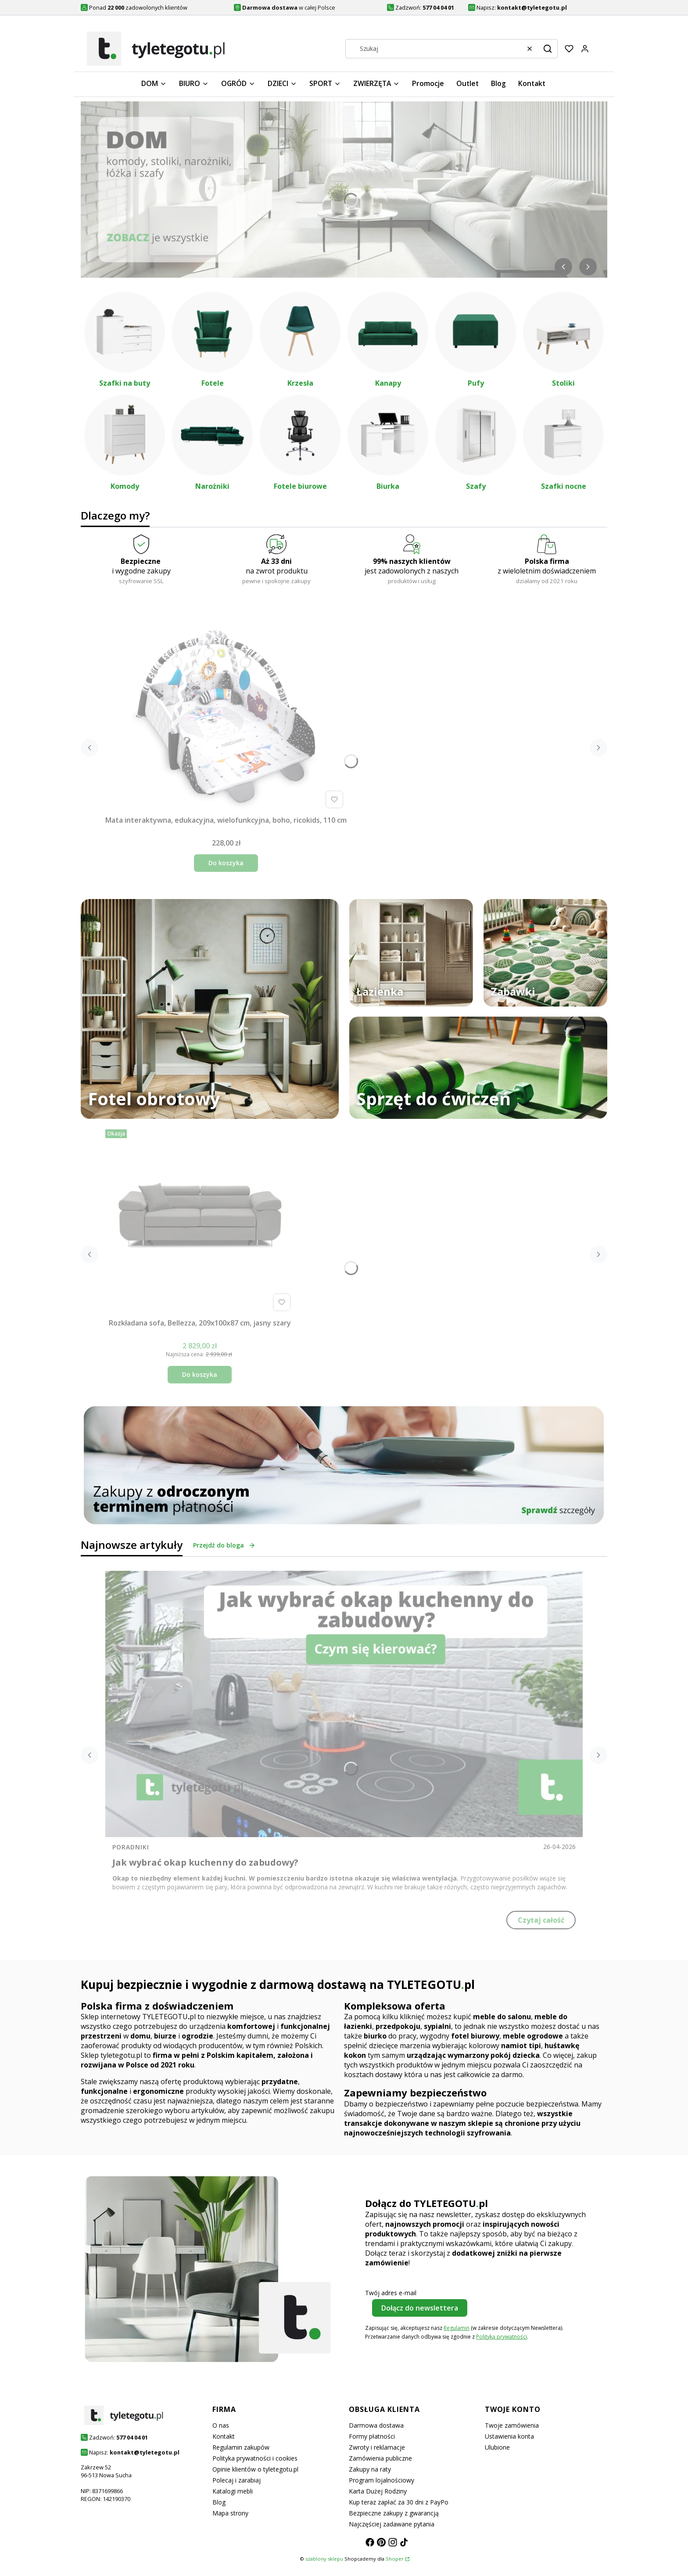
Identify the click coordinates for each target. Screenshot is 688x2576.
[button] (547, 48)
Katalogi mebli (232, 2491)
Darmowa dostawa (376, 2425)
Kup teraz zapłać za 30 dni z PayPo (398, 2502)
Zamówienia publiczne (380, 2458)
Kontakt (223, 2436)
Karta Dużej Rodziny (378, 2491)
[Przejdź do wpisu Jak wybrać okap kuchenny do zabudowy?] (344, 1704)
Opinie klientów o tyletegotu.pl (255, 2469)
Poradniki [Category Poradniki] (130, 1847)
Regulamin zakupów (240, 2447)
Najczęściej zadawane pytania (391, 2524)
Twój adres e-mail (390, 2293)
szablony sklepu (324, 2558)
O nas (220, 2425)
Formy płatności (372, 2436)
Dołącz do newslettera (419, 2308)
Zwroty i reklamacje (377, 2447)
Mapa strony (230, 2513)
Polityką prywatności (501, 2336)
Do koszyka (226, 863)
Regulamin (456, 2328)
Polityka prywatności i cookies (254, 2458)
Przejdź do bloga (224, 1545)
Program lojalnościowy (381, 2480)
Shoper (395, 2558)
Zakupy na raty (370, 2469)
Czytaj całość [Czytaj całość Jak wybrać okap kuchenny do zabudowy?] (541, 1920)
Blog (219, 2502)
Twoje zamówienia (512, 2425)
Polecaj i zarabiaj (236, 2480)
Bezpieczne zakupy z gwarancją (394, 2513)
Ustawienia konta (509, 2436)
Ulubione (497, 2447)
